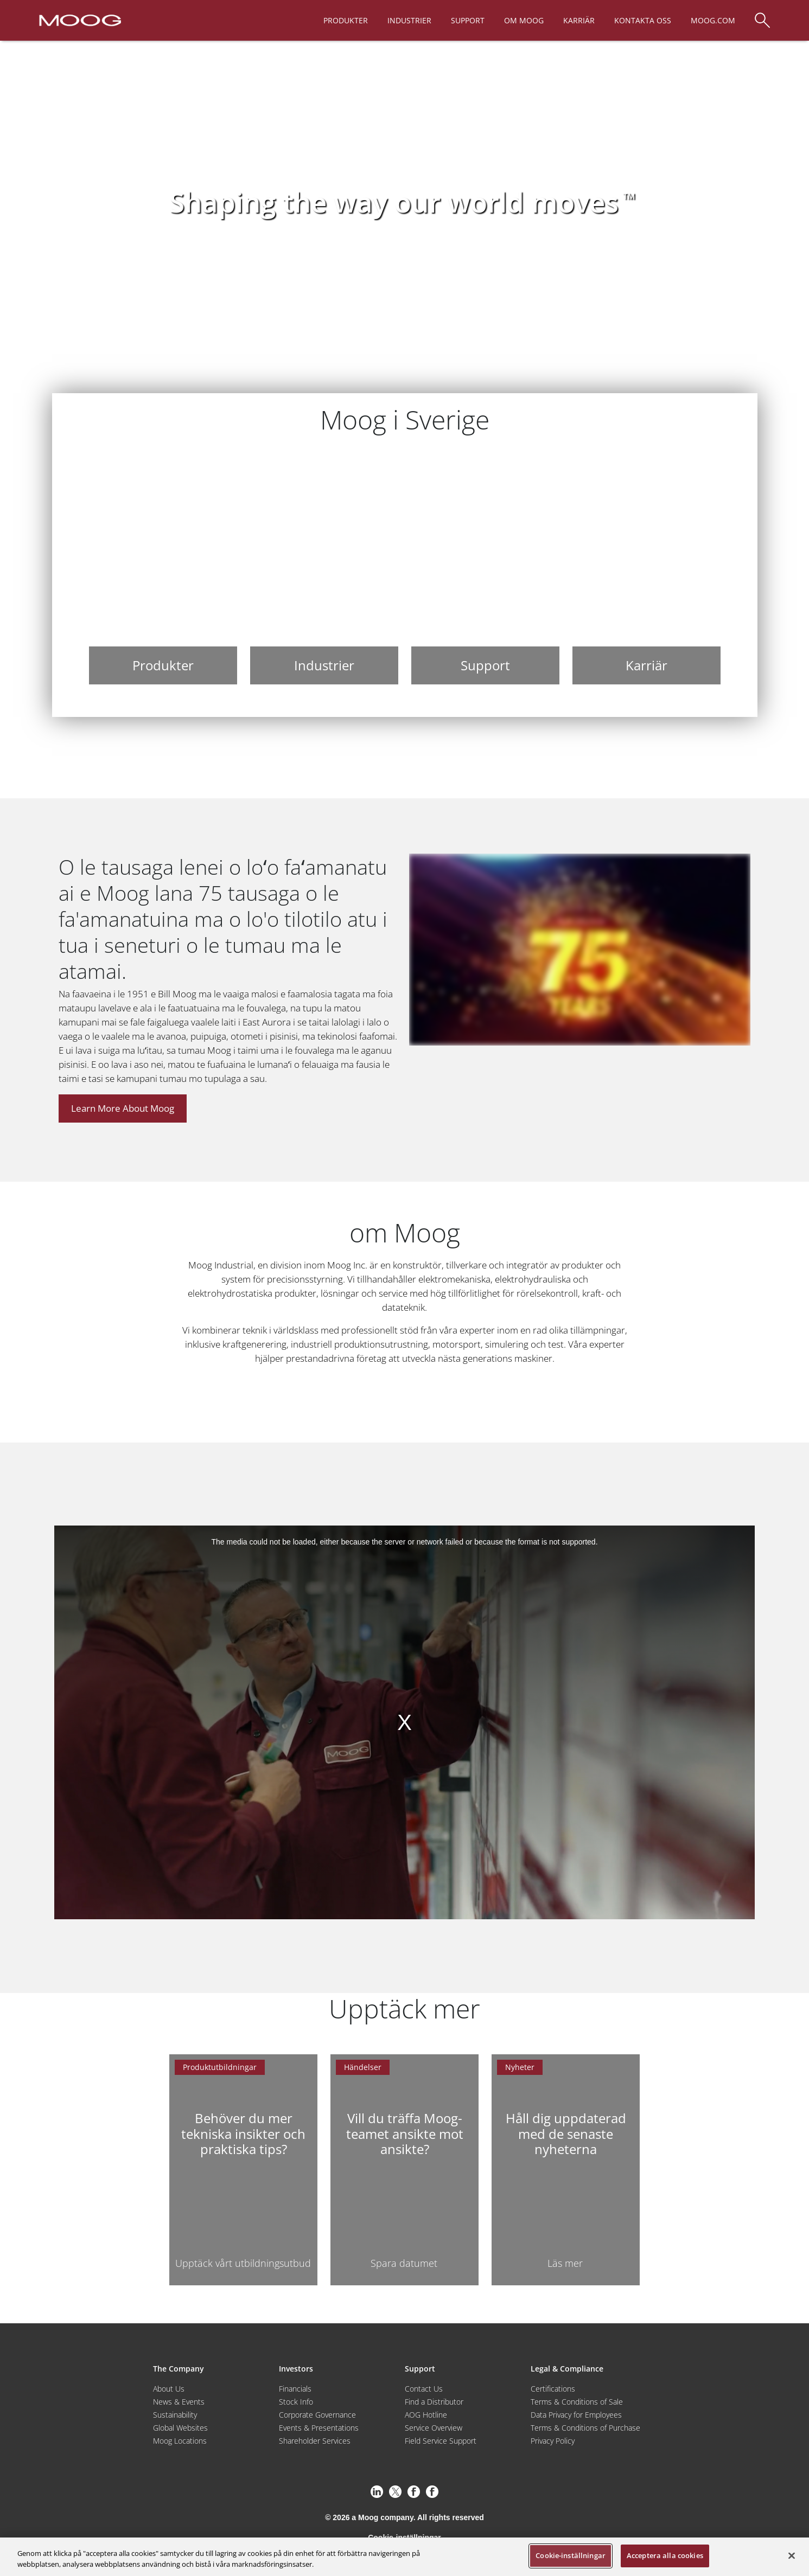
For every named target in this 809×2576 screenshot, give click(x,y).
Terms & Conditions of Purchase (585, 2428)
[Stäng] (792, 2555)
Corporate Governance (317, 2415)
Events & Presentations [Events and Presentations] (319, 2428)
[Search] (762, 15)
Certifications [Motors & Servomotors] (553, 2388)
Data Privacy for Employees (576, 2415)
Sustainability (175, 2415)
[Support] (485, 568)
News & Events (179, 2401)
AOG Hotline (426, 2415)
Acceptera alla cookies (665, 2555)
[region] (404, 2556)
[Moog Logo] (79, 19)
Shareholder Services (315, 2441)
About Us (168, 2388)
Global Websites (180, 2428)
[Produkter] (163, 568)
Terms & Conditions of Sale (577, 2401)
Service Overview (433, 2428)
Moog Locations (180, 2441)
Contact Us (424, 2388)
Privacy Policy (553, 2441)
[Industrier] (324, 568)
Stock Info (296, 2401)
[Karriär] (646, 568)
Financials (295, 2388)
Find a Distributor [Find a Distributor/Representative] (434, 2401)
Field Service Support (440, 2441)
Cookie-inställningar (571, 2555)
